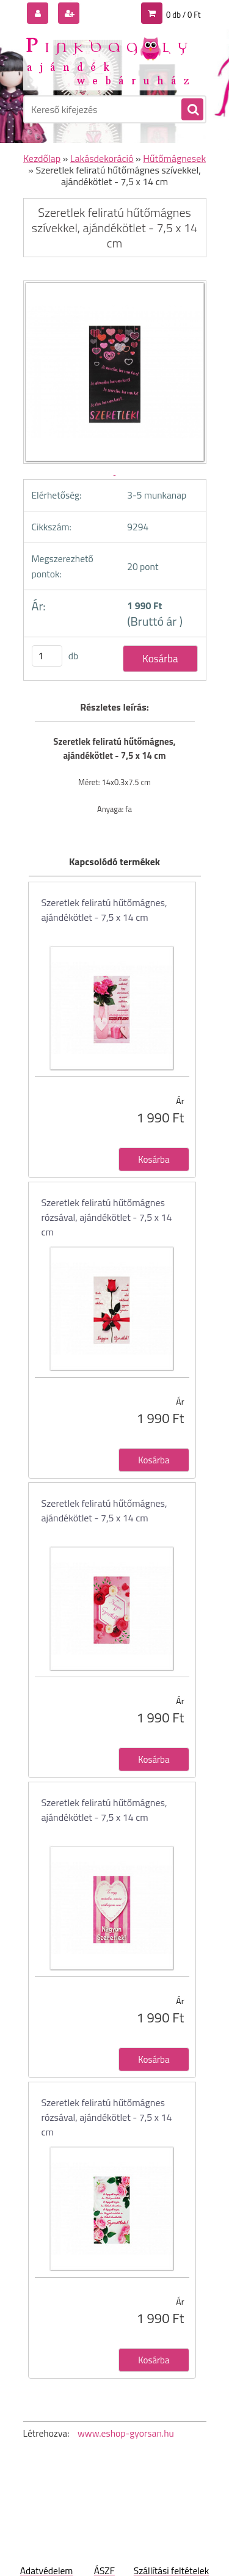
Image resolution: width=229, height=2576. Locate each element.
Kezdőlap (41, 158)
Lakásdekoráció (102, 158)
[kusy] (47, 656)
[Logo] (107, 59)
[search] (191, 110)
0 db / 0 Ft (183, 15)
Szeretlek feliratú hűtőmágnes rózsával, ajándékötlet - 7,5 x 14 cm (107, 1217)
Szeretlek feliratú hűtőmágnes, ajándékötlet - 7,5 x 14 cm (104, 909)
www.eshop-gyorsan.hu (126, 2433)
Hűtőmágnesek (174, 158)
